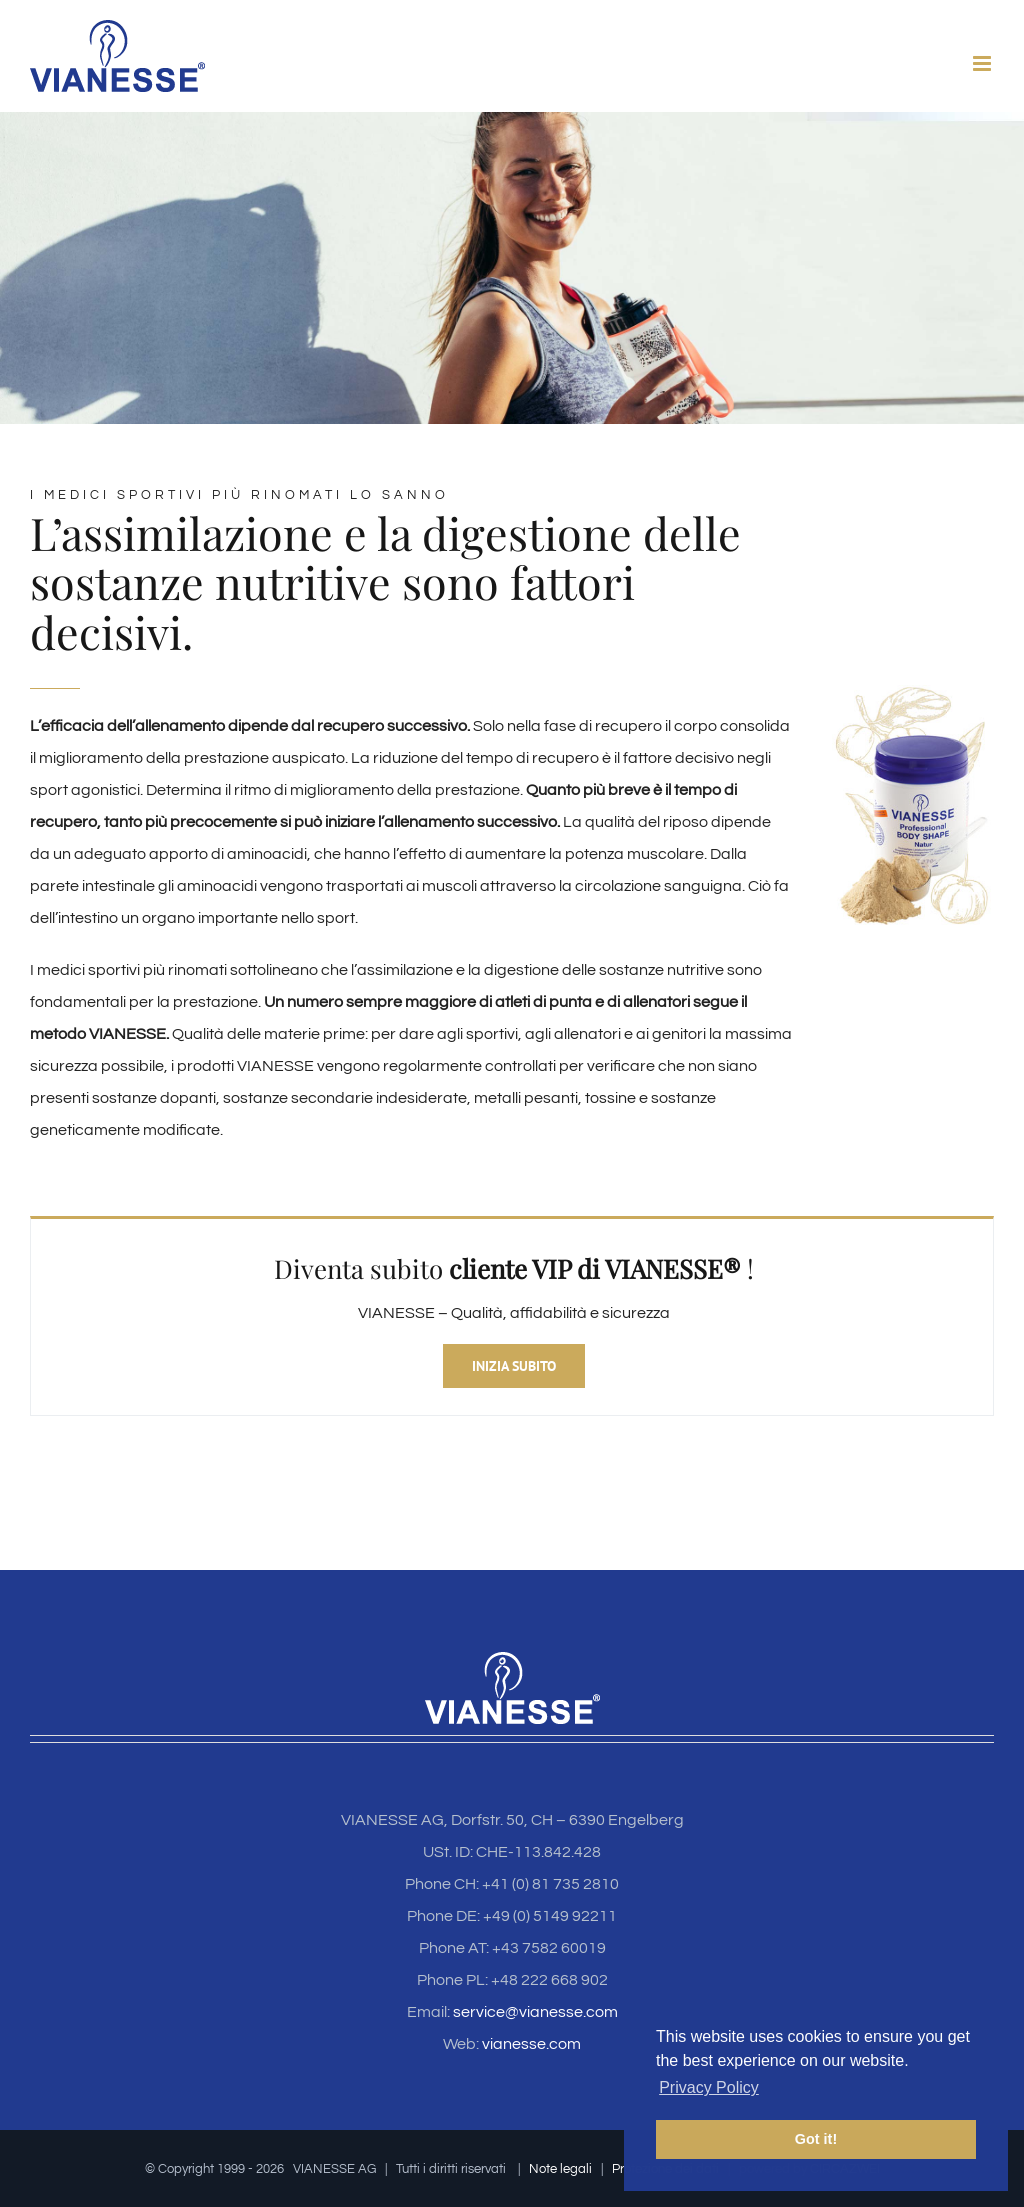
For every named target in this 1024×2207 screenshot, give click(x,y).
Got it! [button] (816, 2139)
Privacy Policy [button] (709, 2087)
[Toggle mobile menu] (983, 63)
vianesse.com (531, 2044)
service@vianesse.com (535, 2012)
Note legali (560, 2169)
